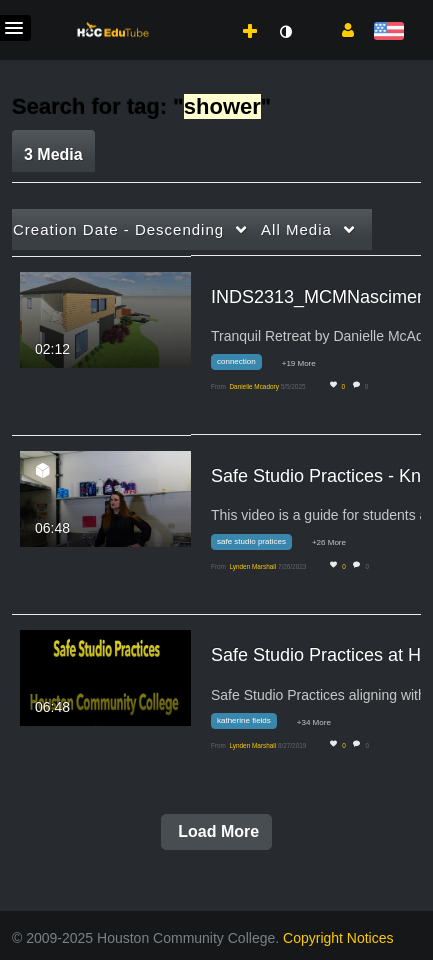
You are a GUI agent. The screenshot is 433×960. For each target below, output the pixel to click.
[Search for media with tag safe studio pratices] (259, 544)
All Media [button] (296, 229)
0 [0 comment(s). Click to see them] (368, 386)
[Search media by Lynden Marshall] (252, 566)
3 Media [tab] (53, 154)
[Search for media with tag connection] (244, 365)
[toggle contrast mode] (285, 32)
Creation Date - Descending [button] (118, 229)
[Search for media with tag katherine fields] (251, 724)
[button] (340, 29)
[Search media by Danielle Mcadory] (253, 386)
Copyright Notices (338, 938)
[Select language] (388, 32)
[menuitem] (206, 11)
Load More (216, 831)
